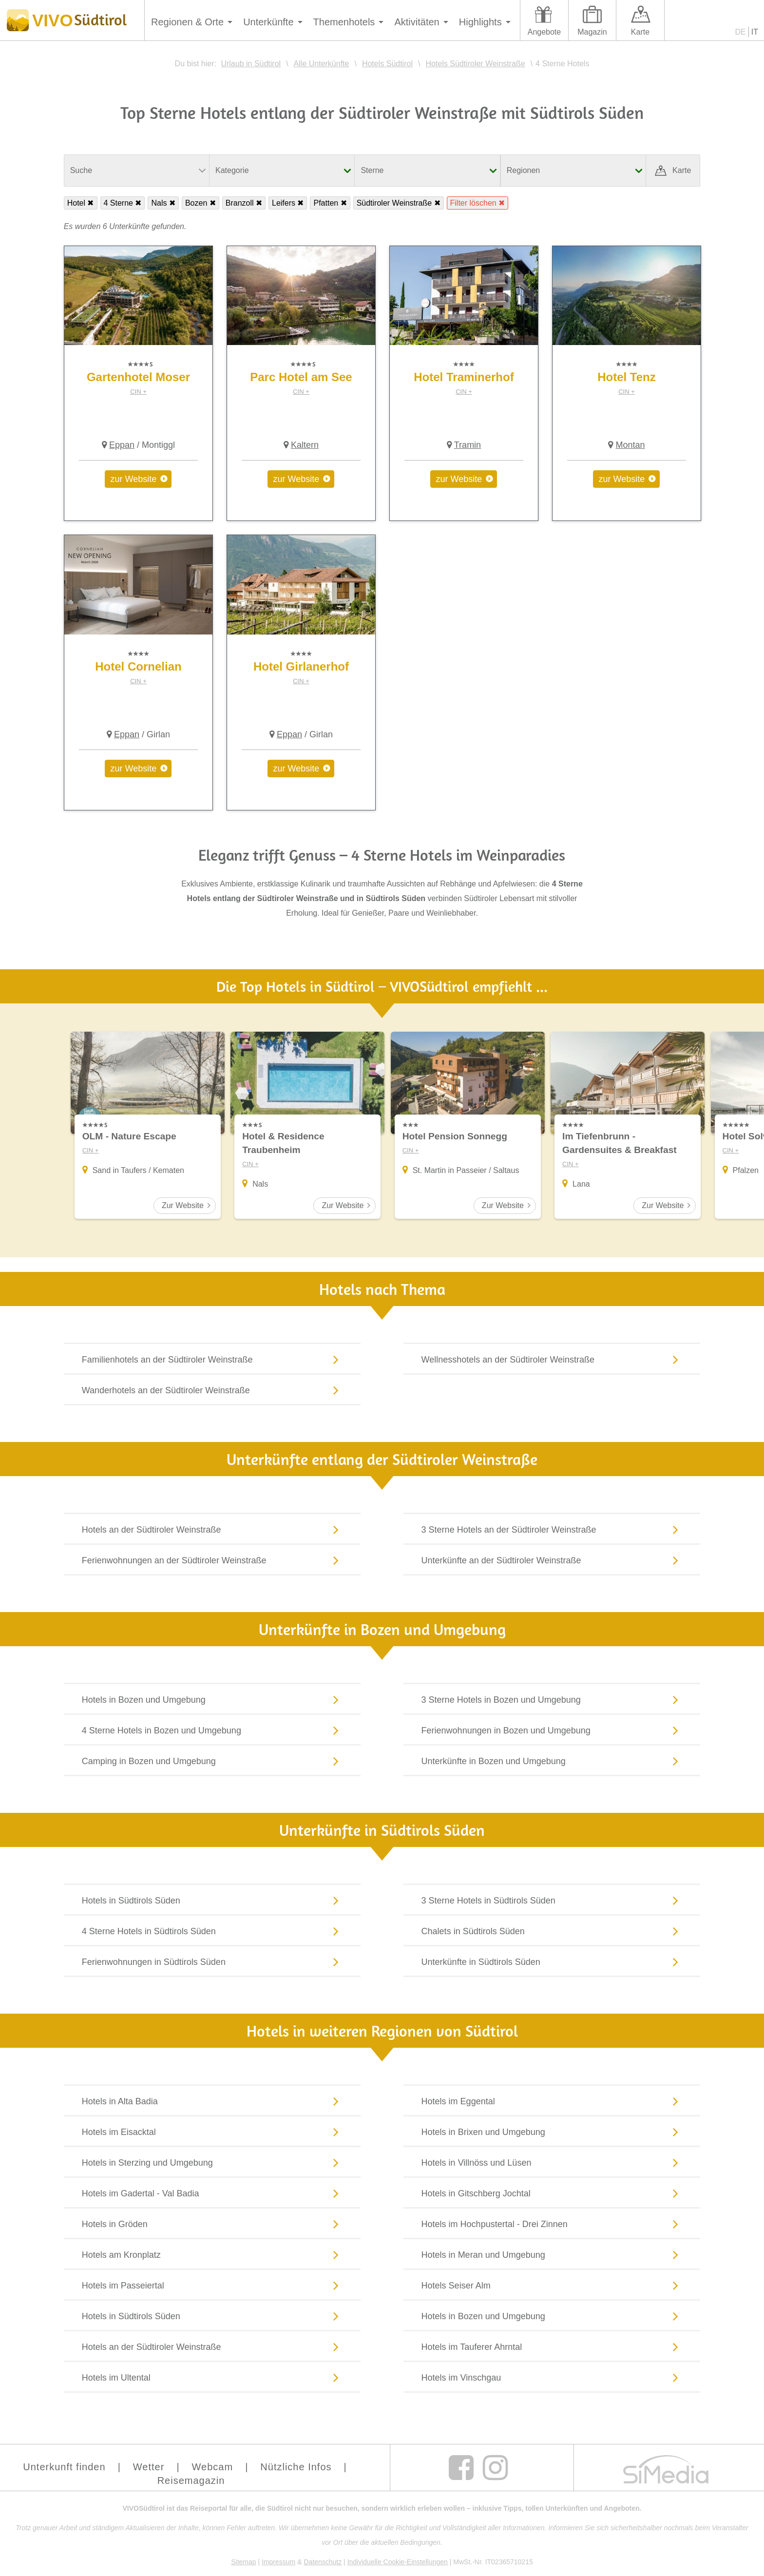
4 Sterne (118, 203)
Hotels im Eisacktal (212, 2133)
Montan (630, 445)
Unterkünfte (268, 22)
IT (754, 32)
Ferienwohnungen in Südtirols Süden (212, 1963)
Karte (640, 32)
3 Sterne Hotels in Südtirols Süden (552, 1902)
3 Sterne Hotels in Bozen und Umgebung (552, 1701)
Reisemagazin (191, 2482)
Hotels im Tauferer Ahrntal (552, 2348)
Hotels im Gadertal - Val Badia (212, 2195)
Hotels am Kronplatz (212, 2256)
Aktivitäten (416, 22)
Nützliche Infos (295, 2468)
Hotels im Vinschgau (552, 2379)
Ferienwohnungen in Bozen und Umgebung (552, 1732)
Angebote (544, 32)
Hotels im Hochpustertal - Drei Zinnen (552, 2225)
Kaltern (305, 445)
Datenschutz (323, 2564)
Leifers (283, 203)
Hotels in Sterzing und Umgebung (212, 2164)
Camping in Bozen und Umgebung (212, 1762)
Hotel (76, 203)
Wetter (149, 2468)
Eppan (121, 445)
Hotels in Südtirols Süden (212, 1902)
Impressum (278, 2564)
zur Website (134, 479)
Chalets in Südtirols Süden (552, 1932)
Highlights (480, 22)
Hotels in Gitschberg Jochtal (552, 2195)
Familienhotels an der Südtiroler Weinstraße (212, 1361)
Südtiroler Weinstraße (394, 203)
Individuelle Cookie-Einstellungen (397, 2564)
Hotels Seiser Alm (552, 2287)
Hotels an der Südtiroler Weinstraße (212, 1531)
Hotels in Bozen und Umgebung (212, 1701)
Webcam (212, 2468)
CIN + (138, 391)
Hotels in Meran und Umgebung (552, 2256)
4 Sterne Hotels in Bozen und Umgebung (212, 1732)
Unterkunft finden (64, 2468)
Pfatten (325, 203)
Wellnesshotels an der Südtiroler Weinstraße (552, 1361)
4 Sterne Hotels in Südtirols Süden (212, 1932)
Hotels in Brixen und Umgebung (552, 2133)
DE (740, 32)
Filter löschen (473, 203)
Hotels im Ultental (212, 2379)
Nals (159, 203)
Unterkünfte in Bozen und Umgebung (552, 1762)
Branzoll (240, 203)
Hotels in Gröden (212, 2225)
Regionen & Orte (187, 22)
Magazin (592, 32)
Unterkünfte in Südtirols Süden (552, 1963)
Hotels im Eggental (552, 2102)
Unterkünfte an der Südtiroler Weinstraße (552, 1562)
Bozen (196, 203)
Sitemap (243, 2564)
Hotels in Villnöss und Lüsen (552, 2164)
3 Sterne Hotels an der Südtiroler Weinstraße (552, 1531)
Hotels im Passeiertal (212, 2287)
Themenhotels (344, 22)
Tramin (467, 445)
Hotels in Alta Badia (212, 2102)
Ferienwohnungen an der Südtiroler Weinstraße (212, 1562)
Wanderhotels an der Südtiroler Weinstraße (212, 1391)
